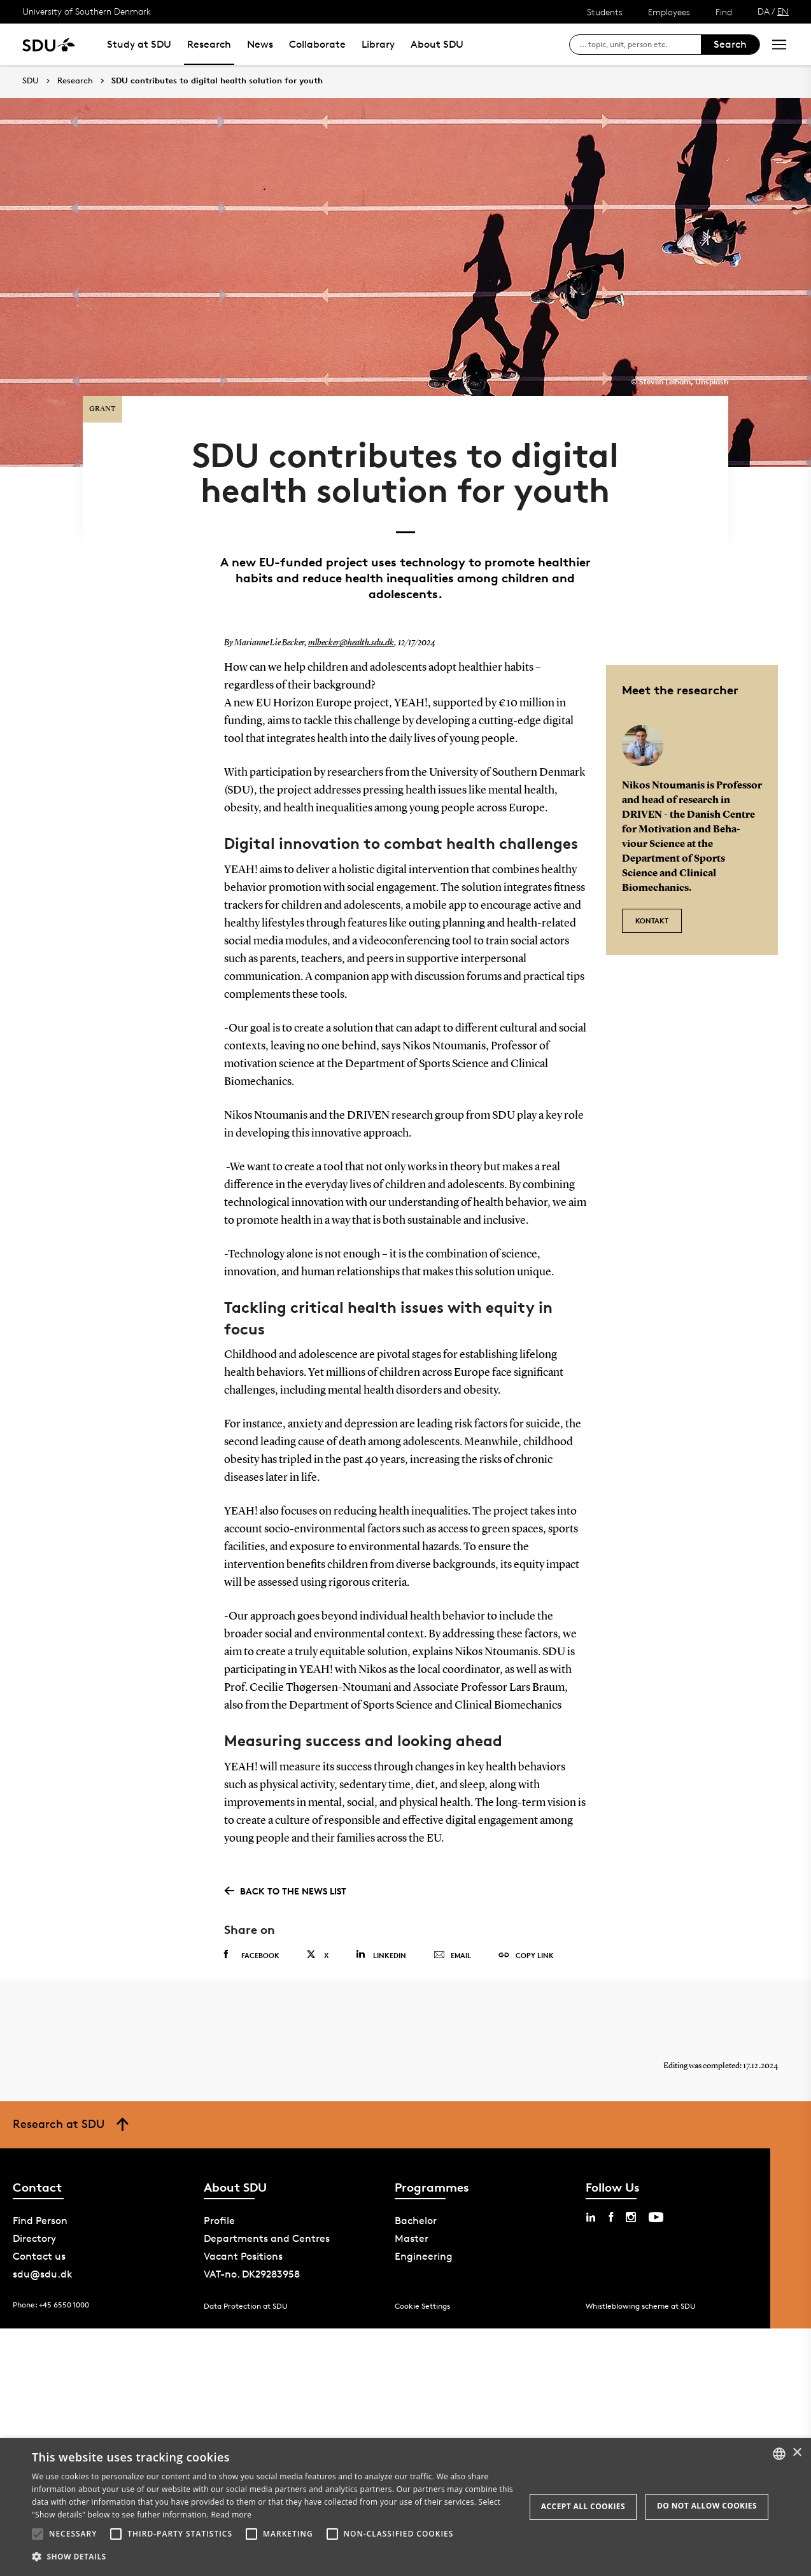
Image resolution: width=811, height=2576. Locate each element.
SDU (30, 80)
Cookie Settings (422, 2300)
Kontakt (651, 915)
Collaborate (317, 44)
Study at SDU (139, 44)
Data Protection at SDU (246, 2300)
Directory (34, 2233)
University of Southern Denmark (86, 11)
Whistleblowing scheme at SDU (641, 2300)
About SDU (437, 44)
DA (764, 11)
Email (452, 1950)
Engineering (424, 2250)
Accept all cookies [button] (583, 2506)
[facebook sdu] (611, 2211)
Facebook (251, 1949)
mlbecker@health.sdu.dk (351, 638)
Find (724, 11)
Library (378, 44)
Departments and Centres (267, 2233)
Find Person (40, 2215)
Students (605, 11)
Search (730, 44)
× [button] (796, 2453)
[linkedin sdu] (591, 2211)
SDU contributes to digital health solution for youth (217, 80)
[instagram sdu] (631, 2211)
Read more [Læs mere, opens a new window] (231, 2514)
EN (783, 11)
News (260, 44)
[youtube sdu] (656, 2211)
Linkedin (381, 1948)
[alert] (405, 2507)
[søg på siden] (640, 44)
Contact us (39, 2250)
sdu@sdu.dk (43, 2268)
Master (411, 2233)
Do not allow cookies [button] (707, 2505)
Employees (669, 11)
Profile (219, 2215)
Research (209, 44)
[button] (37, 2534)
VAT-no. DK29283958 (252, 2268)
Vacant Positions (243, 2250)
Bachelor (416, 2215)
